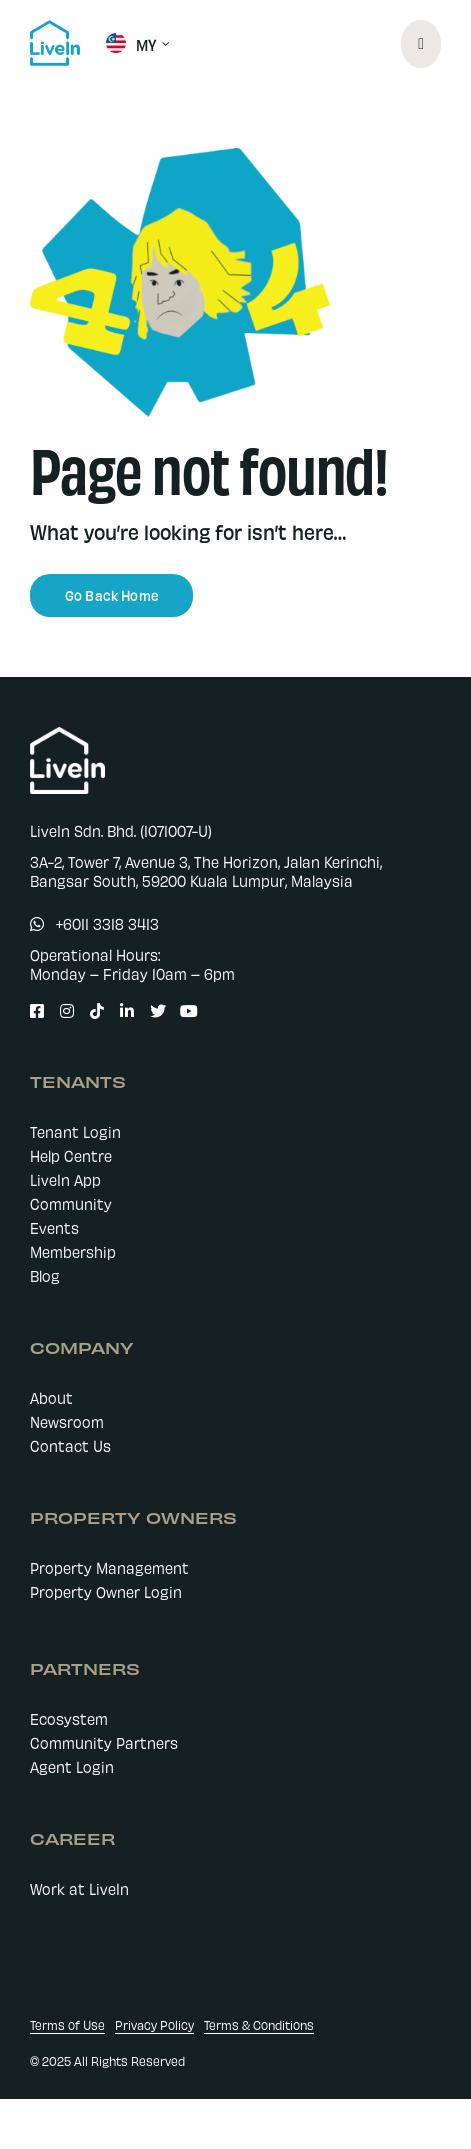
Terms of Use (67, 2025)
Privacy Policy (154, 2025)
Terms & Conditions (259, 2025)
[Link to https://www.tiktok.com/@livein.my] (93, 1011)
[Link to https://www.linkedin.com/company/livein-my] (123, 1011)
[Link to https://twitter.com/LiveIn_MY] (153, 1011)
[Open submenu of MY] (163, 44)
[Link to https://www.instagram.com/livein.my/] (63, 1011)
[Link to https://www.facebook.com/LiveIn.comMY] (33, 1011)
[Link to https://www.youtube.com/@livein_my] (183, 1011)
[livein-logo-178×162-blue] (55, 26)
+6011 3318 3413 (107, 923)
